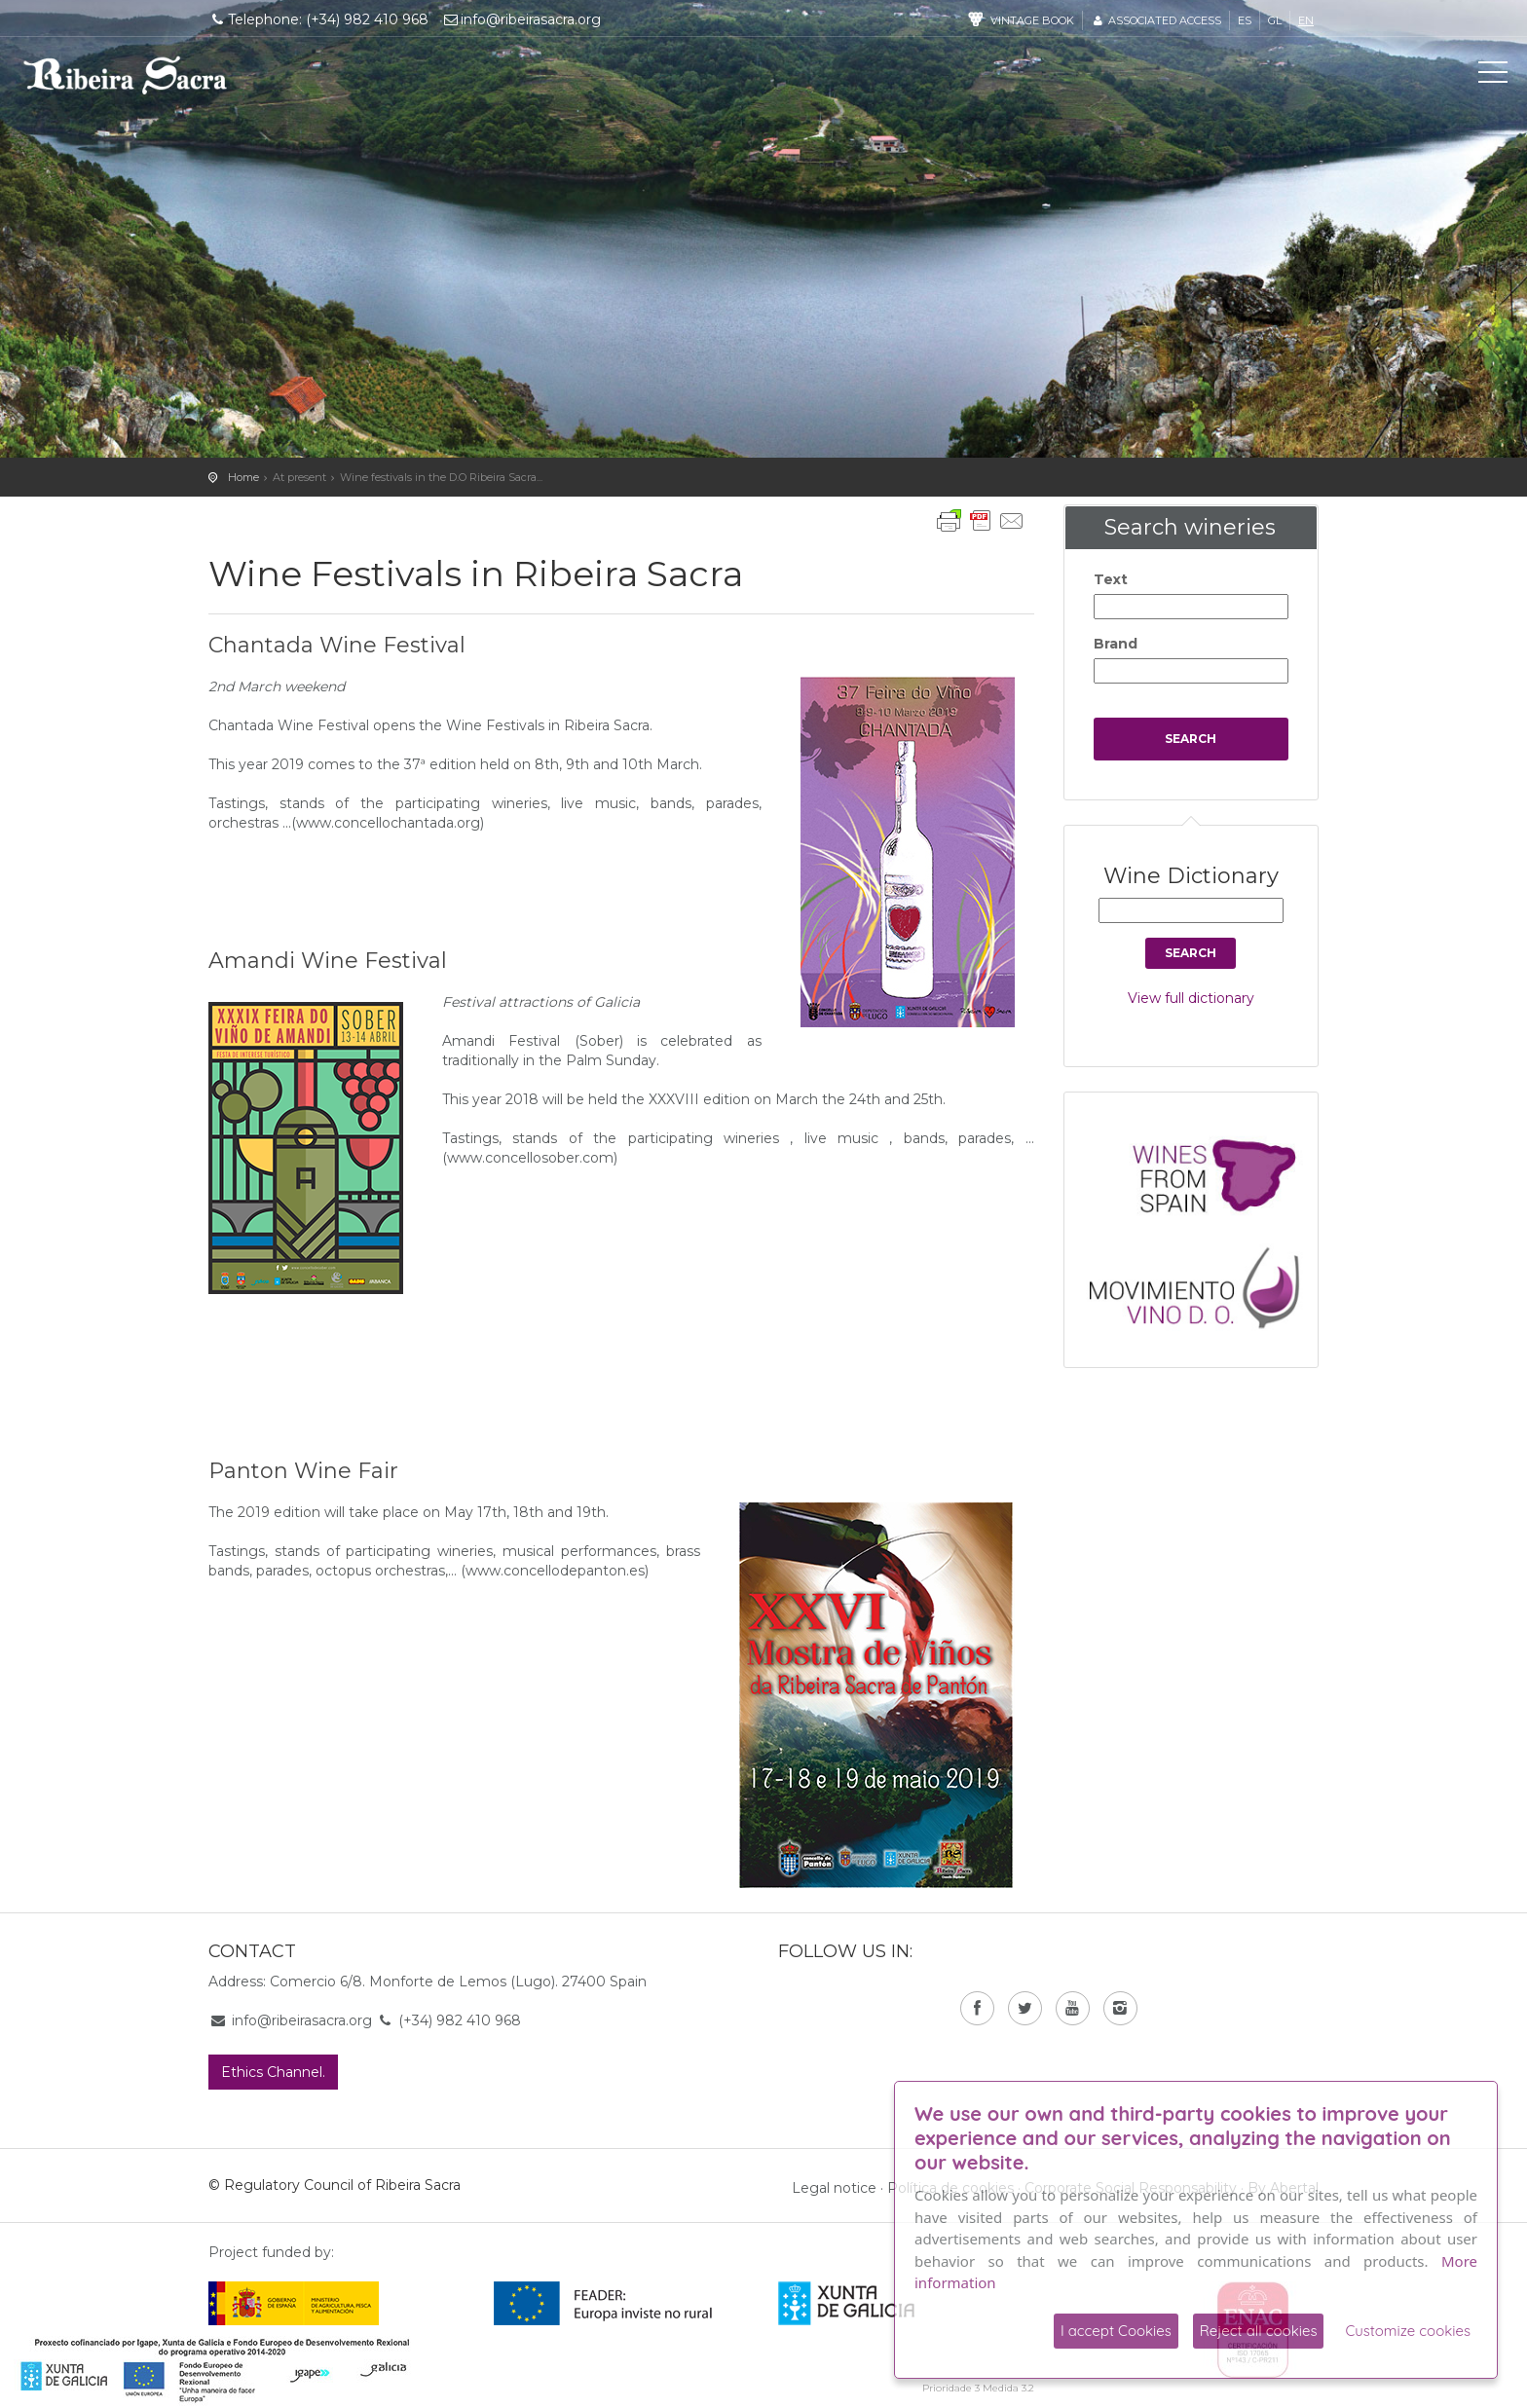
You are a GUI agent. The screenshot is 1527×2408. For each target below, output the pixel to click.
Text (1111, 579)
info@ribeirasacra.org (522, 19)
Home (243, 477)
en (1306, 20)
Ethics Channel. (273, 2072)
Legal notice (834, 2188)
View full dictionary (1191, 998)
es (1244, 20)
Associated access (1156, 20)
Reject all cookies (1259, 2330)
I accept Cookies (1116, 2330)
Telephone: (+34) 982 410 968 (318, 19)
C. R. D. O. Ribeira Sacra (126, 75)
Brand (1115, 643)
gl (1275, 20)
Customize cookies (1408, 2330)
